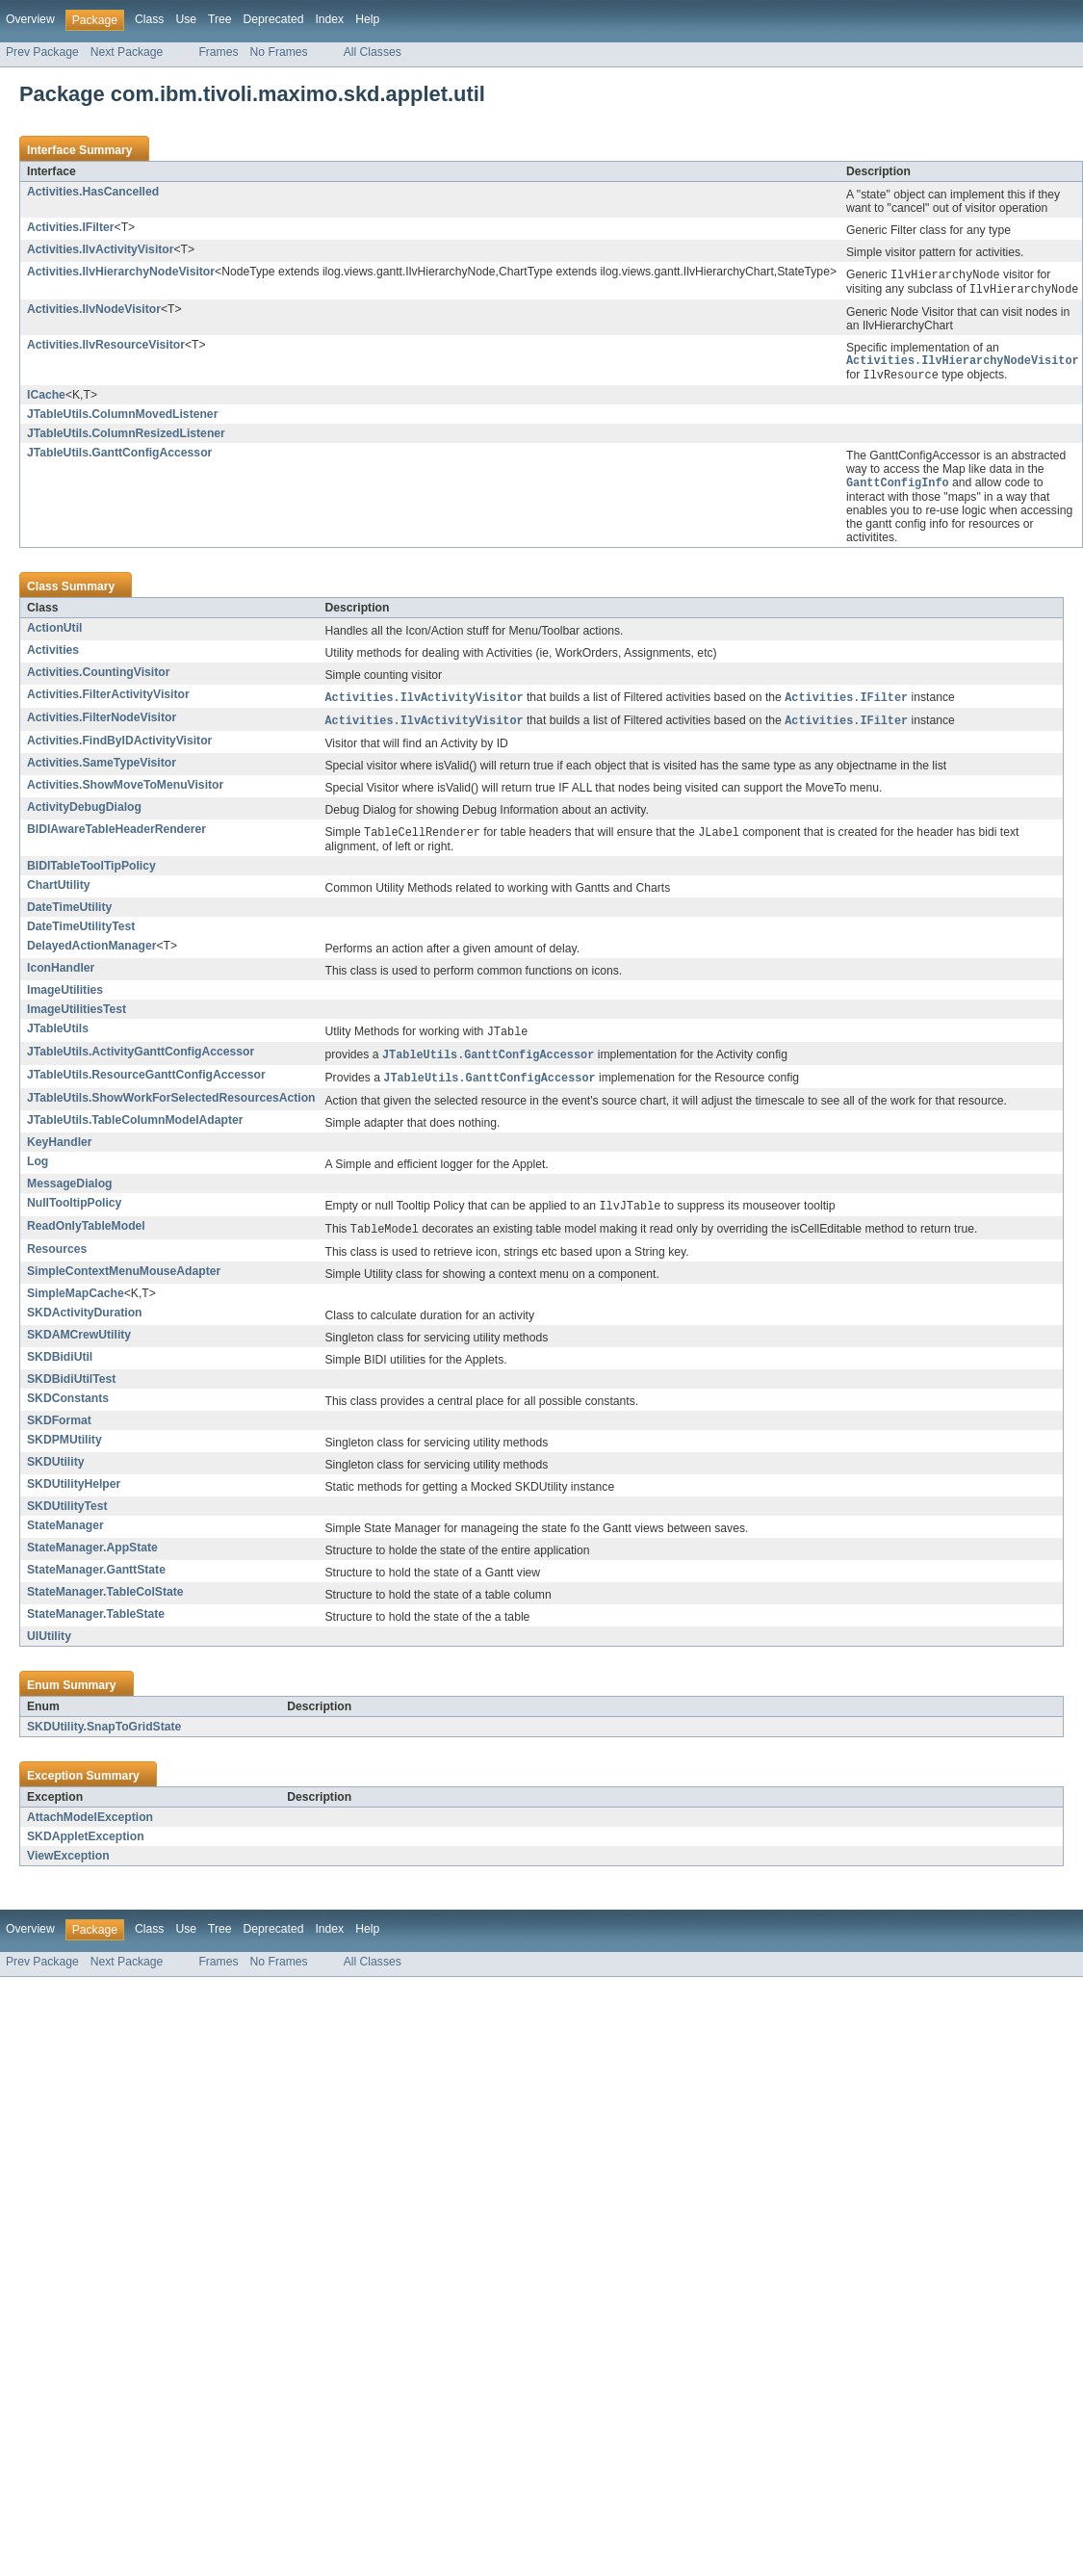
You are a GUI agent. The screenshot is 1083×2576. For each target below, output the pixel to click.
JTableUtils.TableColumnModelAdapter (135, 1131)
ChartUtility (58, 893)
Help (367, 19)
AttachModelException (90, 1830)
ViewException (68, 1869)
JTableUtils (58, 1037)
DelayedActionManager (91, 954)
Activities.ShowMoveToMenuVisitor (125, 792)
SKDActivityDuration (84, 1326)
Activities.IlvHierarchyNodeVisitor (121, 271)
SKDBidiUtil (59, 1370)
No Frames (279, 52)
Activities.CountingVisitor (98, 678)
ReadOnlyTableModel (86, 1238)
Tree (220, 19)
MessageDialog (70, 1195)
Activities (53, 656)
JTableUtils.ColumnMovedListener (122, 419)
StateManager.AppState (92, 1561)
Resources (57, 1262)
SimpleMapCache (75, 1307)
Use (185, 19)
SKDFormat (59, 1434)
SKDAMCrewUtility (79, 1348)
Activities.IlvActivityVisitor (100, 249)
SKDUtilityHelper (73, 1497)
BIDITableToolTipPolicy (91, 874)
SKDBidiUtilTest (71, 1392)
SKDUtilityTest (67, 1519)
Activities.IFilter (71, 227)
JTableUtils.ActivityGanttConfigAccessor (140, 1061)
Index (329, 19)
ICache (46, 399)
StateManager (65, 1539)
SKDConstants (68, 1411)
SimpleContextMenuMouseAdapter (123, 1284)
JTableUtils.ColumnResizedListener (126, 438)
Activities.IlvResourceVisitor (106, 346)
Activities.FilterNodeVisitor (101, 724)
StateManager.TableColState (105, 1605)
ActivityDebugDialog (84, 814)
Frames (218, 52)
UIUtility (49, 1649)
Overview (30, 19)
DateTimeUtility (69, 916)
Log (37, 1173)
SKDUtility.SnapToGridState (104, 1740)
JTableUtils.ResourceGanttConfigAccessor (146, 1085)
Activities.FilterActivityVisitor (108, 700)
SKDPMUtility (64, 1453)
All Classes (372, 52)
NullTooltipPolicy (74, 1214)
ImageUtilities (65, 998)
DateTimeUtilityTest (81, 935)
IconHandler (60, 976)
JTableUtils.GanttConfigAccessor (119, 457)
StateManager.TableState (96, 1627)
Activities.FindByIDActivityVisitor (119, 748)
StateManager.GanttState (96, 1583)
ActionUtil (54, 633)
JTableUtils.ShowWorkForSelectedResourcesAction (171, 1109)
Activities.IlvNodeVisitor (94, 311)
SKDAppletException (85, 1850)
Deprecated (274, 19)
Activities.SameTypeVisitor (101, 770)
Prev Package (42, 52)
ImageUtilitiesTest (76, 1018)
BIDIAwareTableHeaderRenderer (116, 837)
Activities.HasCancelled (93, 191)
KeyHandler (59, 1153)
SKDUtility (55, 1475)
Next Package (127, 52)
